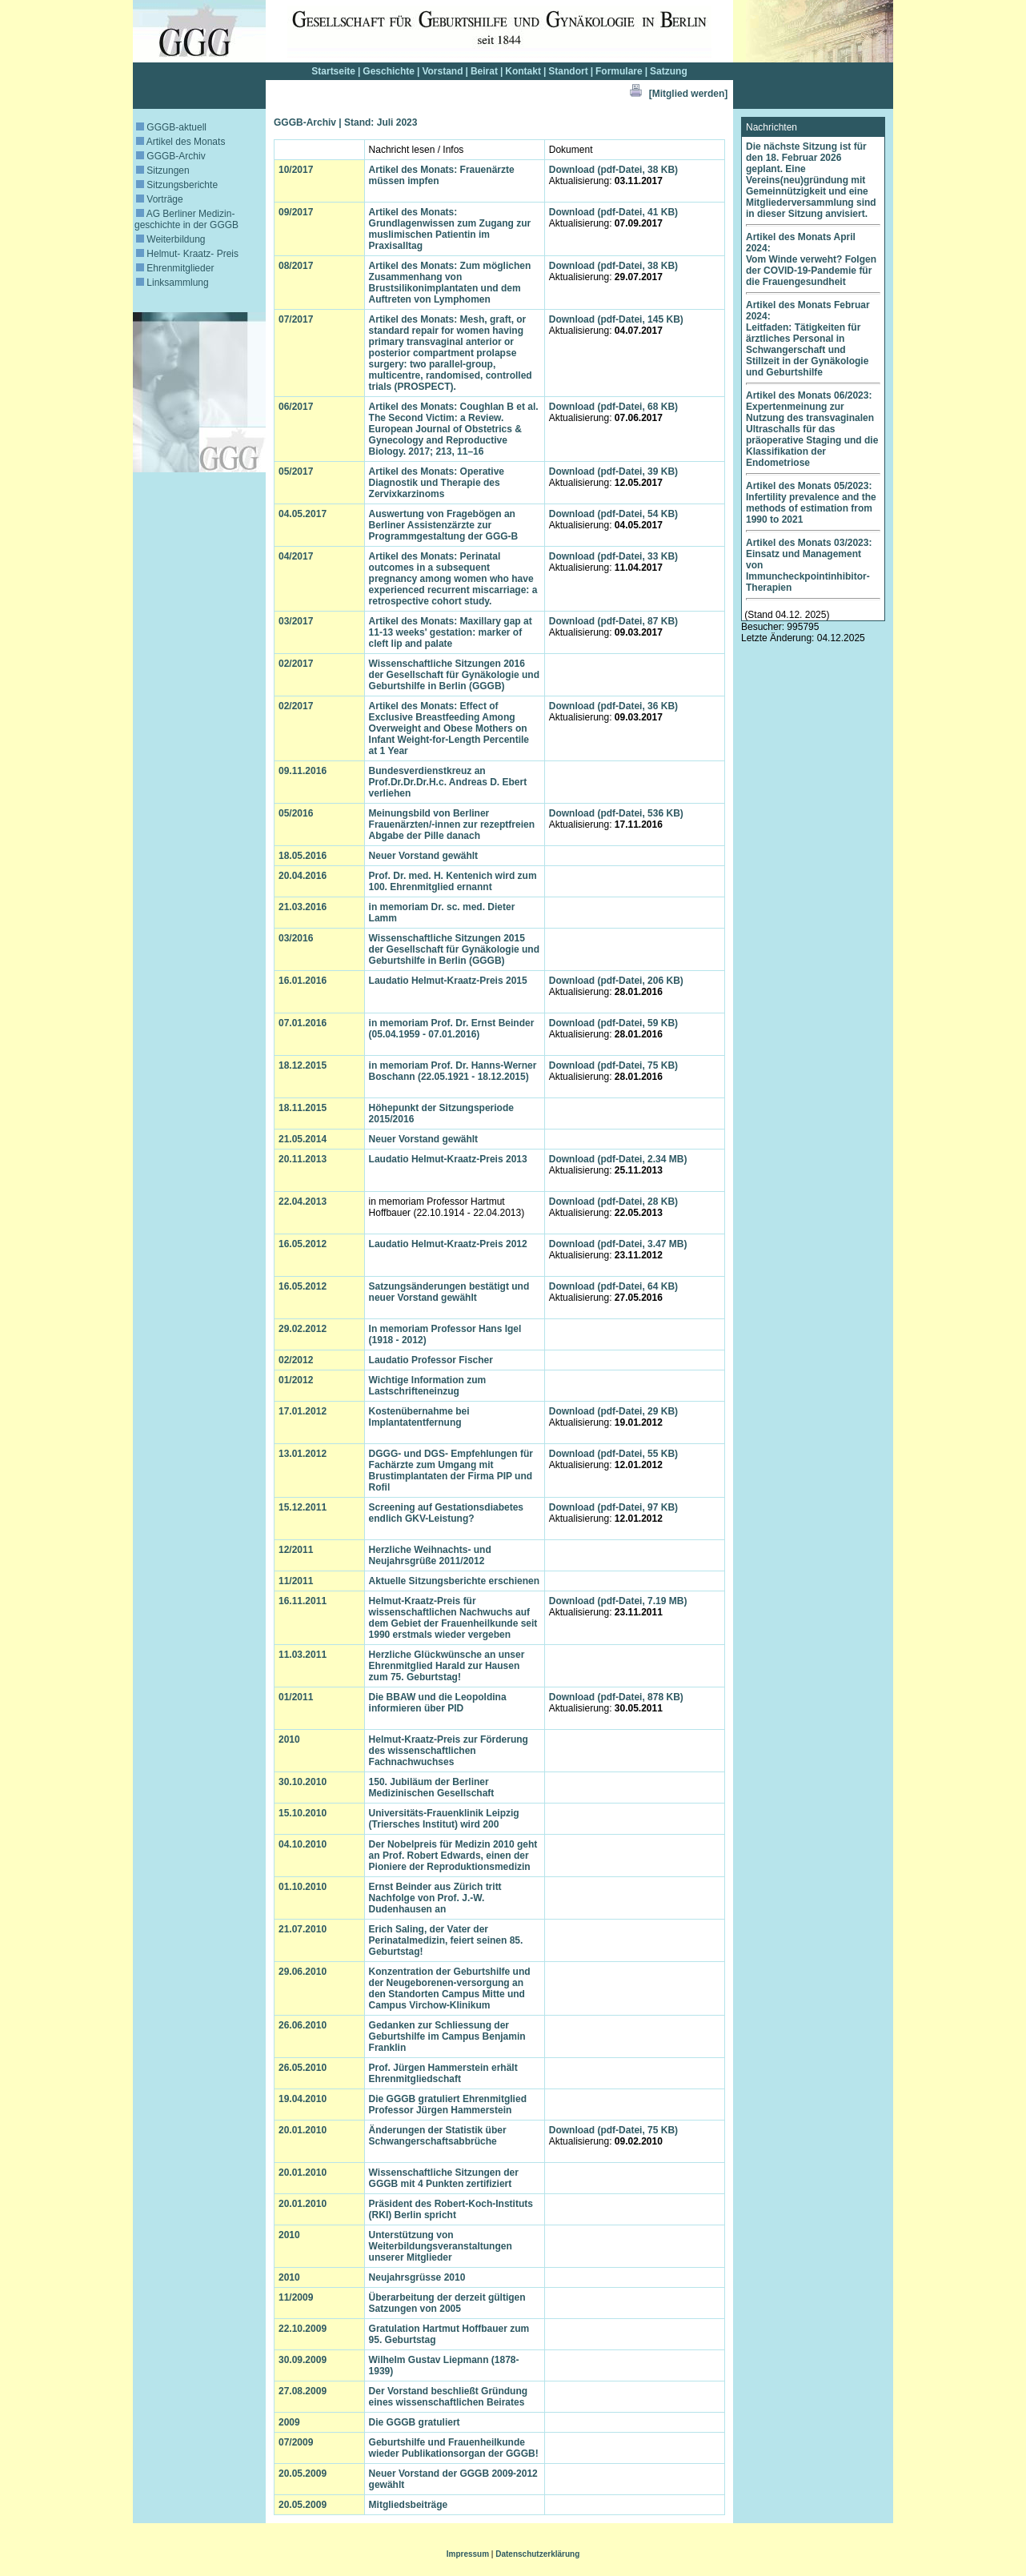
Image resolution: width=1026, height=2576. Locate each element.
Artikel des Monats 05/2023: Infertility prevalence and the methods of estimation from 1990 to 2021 (811, 502)
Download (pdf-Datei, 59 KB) (613, 1023)
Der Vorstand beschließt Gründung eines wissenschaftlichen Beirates (448, 2396)
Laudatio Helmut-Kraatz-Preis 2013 (448, 1159)
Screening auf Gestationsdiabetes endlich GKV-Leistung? (446, 1513)
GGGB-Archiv (171, 156)
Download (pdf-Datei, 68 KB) (613, 406)
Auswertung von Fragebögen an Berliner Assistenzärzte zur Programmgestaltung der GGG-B (444, 525)
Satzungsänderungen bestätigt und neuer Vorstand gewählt (449, 1292)
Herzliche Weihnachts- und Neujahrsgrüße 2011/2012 (430, 1555)
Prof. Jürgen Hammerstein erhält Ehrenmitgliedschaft (443, 2073)
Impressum (468, 2554)
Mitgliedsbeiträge (408, 2504)
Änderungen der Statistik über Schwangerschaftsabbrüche (438, 2136)
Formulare (619, 71)
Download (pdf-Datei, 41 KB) (613, 212)
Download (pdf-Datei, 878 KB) (616, 1697)
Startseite (333, 71)
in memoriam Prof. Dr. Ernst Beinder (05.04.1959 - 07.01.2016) (452, 1028)
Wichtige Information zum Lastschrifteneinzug (428, 1385)
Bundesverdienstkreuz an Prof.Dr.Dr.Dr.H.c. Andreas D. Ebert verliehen (448, 782)
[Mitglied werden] (688, 93)
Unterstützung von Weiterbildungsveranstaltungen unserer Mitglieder (440, 2246)
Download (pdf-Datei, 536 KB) (616, 813)
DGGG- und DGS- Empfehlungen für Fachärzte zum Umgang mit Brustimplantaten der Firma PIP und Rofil (451, 1470)
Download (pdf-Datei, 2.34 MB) (618, 1159)
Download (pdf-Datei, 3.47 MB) (618, 1244)
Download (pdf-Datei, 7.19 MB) (618, 1601)
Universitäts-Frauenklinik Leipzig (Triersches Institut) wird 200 (444, 1819)
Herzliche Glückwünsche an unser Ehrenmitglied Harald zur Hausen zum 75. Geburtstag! (447, 1666)
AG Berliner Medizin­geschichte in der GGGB (186, 219)
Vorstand (442, 71)
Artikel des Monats (180, 141)
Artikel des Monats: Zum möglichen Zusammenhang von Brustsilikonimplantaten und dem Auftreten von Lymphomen (450, 282)
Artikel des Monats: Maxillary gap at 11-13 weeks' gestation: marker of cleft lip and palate (450, 632)
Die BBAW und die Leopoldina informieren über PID (438, 1702)
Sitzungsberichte (177, 185)
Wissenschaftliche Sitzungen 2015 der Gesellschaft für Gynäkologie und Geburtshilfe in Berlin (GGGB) (454, 949)
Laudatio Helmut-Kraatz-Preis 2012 (448, 1244)
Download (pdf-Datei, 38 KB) (613, 169)
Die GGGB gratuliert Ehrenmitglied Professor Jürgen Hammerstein (448, 2104)
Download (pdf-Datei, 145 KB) (616, 319)
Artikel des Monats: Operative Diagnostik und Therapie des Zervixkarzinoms (436, 483)
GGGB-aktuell (171, 127)
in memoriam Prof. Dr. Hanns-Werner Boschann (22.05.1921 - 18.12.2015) (453, 1071)
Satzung (668, 71)
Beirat (484, 71)
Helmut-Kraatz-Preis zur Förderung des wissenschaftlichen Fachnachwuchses (448, 1750)
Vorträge (159, 199)
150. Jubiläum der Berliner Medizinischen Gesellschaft (432, 1787)
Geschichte (389, 71)
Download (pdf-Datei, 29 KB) (613, 1411)
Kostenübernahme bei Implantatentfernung (419, 1417)
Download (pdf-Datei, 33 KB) (613, 556)
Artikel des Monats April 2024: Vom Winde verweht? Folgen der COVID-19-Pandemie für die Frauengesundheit (811, 259)
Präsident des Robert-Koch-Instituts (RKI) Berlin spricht (451, 2209)
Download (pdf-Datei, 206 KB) (616, 980)
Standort (567, 71)
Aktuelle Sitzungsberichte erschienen (454, 1581)
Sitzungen (163, 170)
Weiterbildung (171, 239)
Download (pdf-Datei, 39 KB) (613, 471)
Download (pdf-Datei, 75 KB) (613, 1065)
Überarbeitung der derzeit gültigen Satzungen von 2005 (447, 2303)
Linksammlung (172, 282)
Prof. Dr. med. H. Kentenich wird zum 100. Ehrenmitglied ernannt (453, 881)
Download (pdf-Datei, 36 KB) (613, 706)
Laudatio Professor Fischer (431, 1360)
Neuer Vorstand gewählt (423, 855)
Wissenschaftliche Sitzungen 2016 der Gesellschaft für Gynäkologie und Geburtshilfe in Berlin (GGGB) (454, 675)
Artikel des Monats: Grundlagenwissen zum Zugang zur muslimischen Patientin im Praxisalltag (450, 229)
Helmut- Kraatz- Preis (187, 253)
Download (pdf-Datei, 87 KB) (613, 621)
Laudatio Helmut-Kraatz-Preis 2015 (448, 980)
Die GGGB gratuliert (414, 2422)
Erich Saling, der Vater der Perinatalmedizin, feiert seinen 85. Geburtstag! (446, 1940)
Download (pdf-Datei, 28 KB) (613, 1201)
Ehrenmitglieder (175, 268)
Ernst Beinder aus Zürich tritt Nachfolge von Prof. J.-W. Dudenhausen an (435, 1898)
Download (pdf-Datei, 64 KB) (613, 1286)
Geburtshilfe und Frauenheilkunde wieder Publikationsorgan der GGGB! (454, 2448)
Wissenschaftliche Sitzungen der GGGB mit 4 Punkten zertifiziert (444, 2178)
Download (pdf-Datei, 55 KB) (613, 1453)
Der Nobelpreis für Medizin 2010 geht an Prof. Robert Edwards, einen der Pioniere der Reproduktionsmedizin (453, 1855)
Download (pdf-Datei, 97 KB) (613, 1507)
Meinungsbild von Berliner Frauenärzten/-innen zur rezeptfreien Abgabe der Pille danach (452, 824)
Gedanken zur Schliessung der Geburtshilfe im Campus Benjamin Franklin (447, 2036)
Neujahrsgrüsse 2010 (417, 2277)
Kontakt (523, 71)
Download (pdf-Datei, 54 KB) (613, 514)
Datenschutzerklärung (537, 2554)
